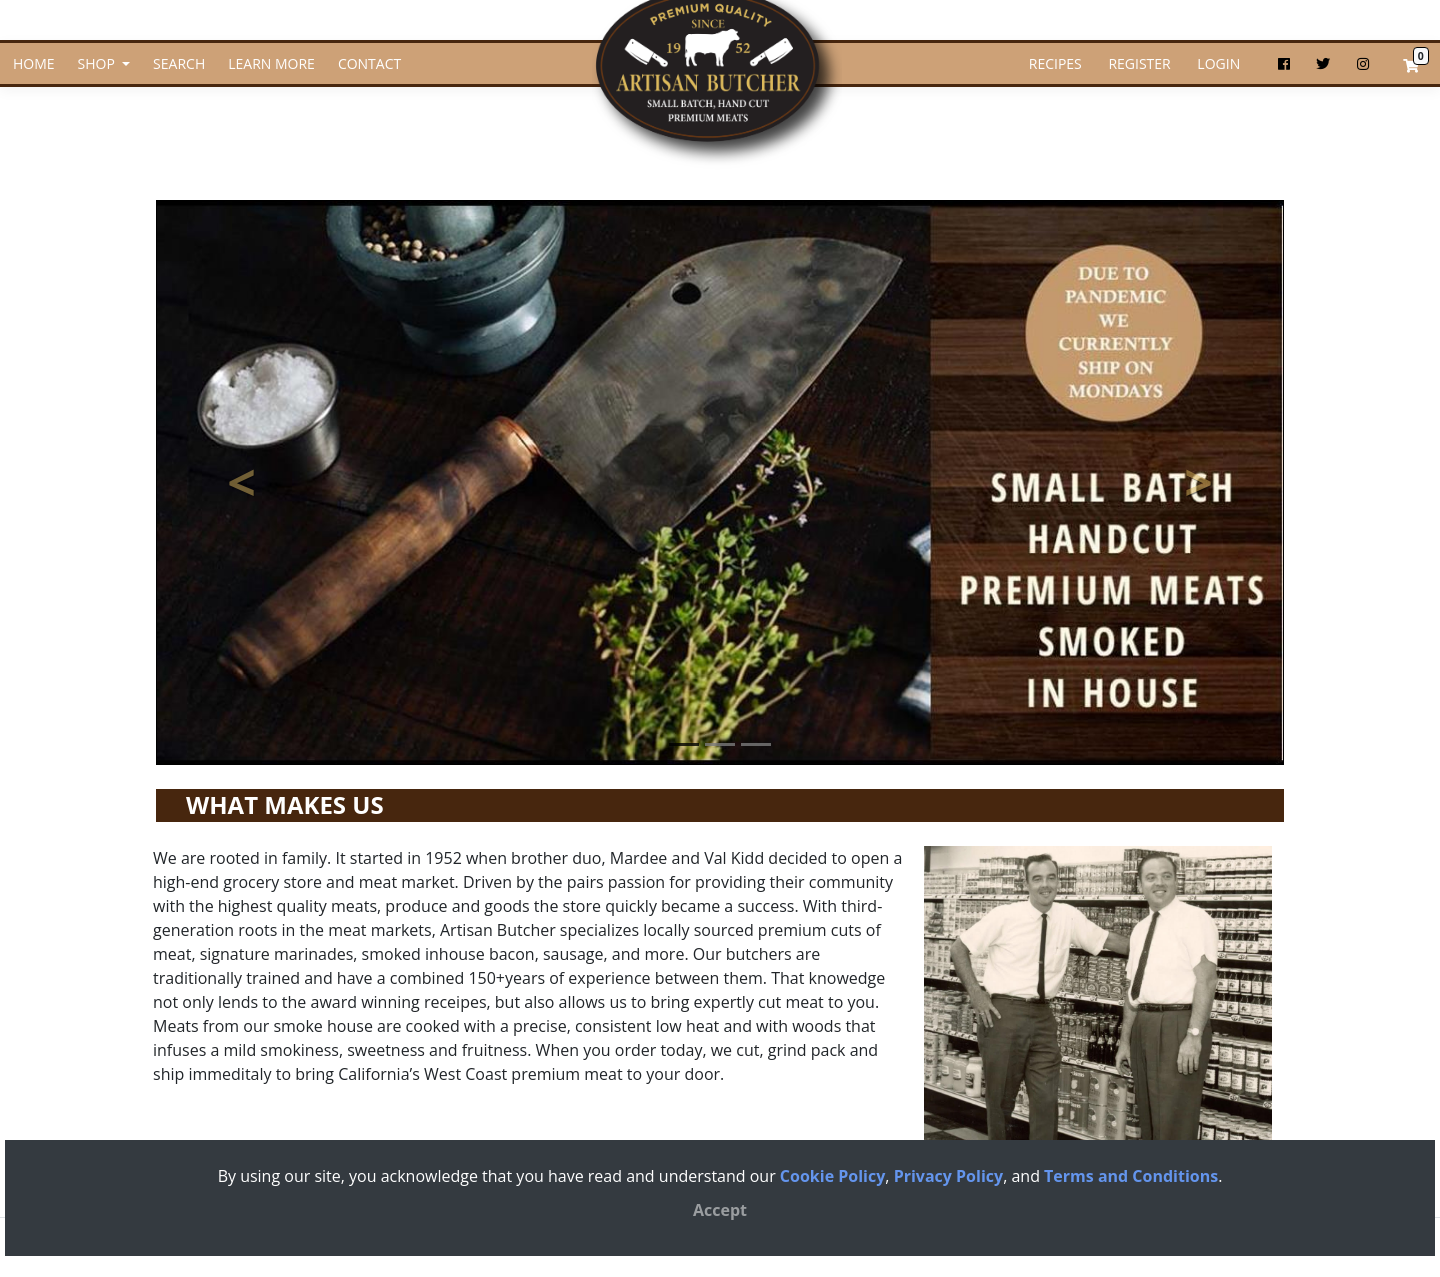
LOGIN (1217, 63)
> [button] (1233, 500)
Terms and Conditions (1131, 1176)
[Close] (720, 1210)
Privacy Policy (949, 1176)
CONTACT (369, 63)
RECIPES (1055, 63)
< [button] (276, 500)
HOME (34, 63)
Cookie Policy (832, 1176)
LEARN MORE (271, 63)
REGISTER (1138, 63)
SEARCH (179, 63)
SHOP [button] (98, 63)
